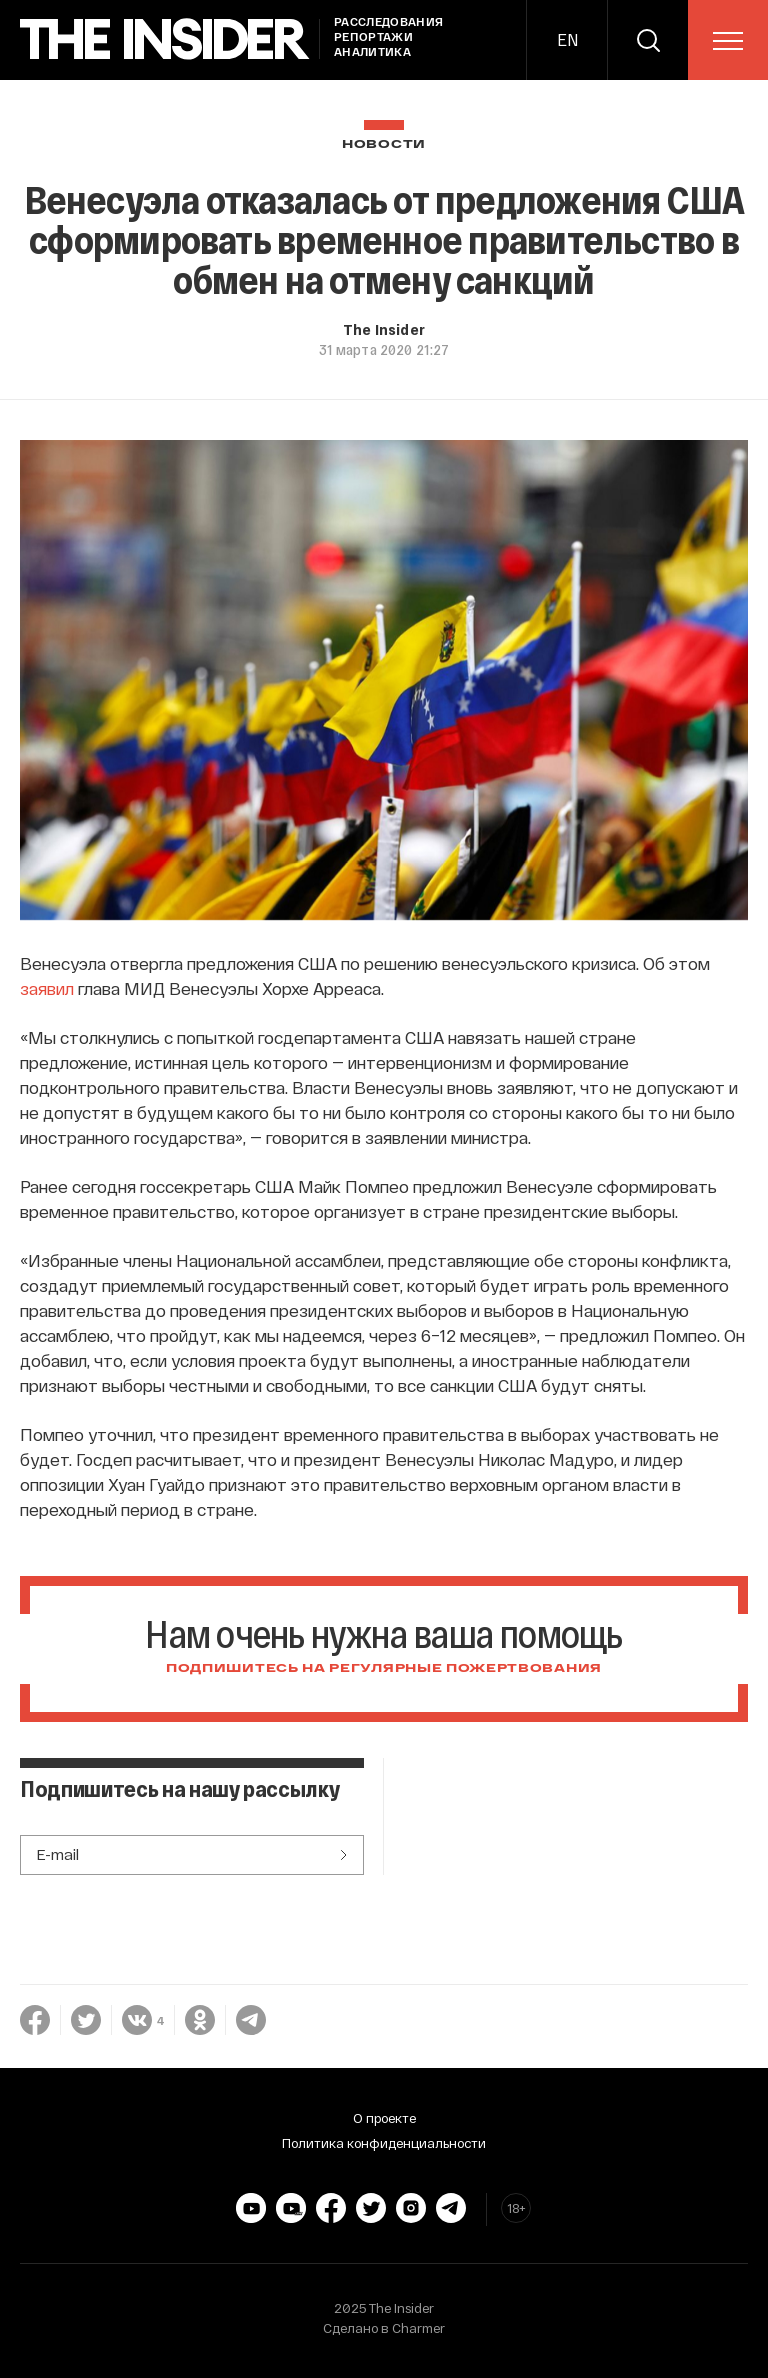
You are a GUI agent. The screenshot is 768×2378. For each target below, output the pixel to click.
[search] (648, 40)
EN (567, 39)
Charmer (418, 2328)
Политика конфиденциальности (384, 2143)
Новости (384, 144)
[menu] (728, 41)
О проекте (384, 2118)
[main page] (165, 39)
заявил (47, 988)
